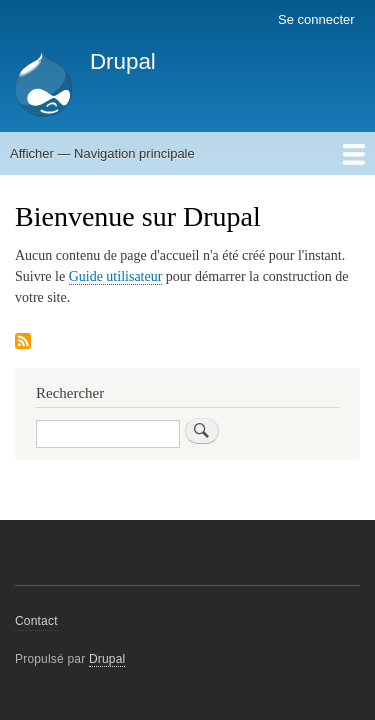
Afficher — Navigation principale (102, 153)
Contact (36, 621)
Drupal (123, 61)
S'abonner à (23, 342)
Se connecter (316, 19)
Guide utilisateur (116, 276)
